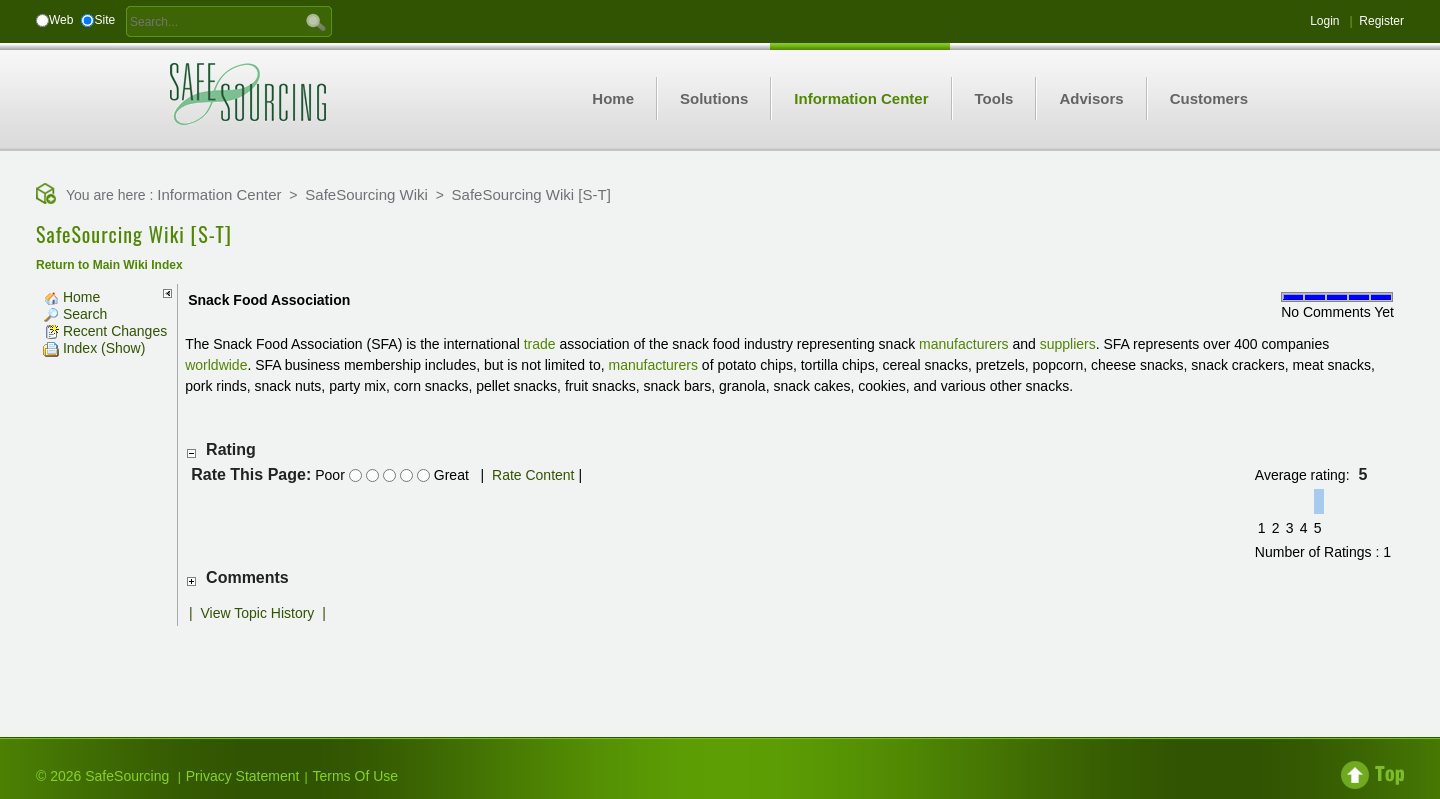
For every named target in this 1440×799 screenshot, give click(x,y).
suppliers (1068, 344)
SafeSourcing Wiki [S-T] (531, 194)
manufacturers (963, 344)
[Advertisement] (720, 666)
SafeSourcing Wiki (366, 194)
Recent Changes (105, 331)
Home (71, 297)
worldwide (216, 365)
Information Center (219, 194)
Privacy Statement (243, 776)
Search (75, 314)
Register (1381, 21)
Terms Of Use (356, 776)
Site (104, 20)
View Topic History (258, 613)
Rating (231, 449)
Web (61, 20)
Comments (247, 577)
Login (1324, 21)
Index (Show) (94, 348)
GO (316, 21)
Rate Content (533, 475)
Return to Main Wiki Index (109, 265)
